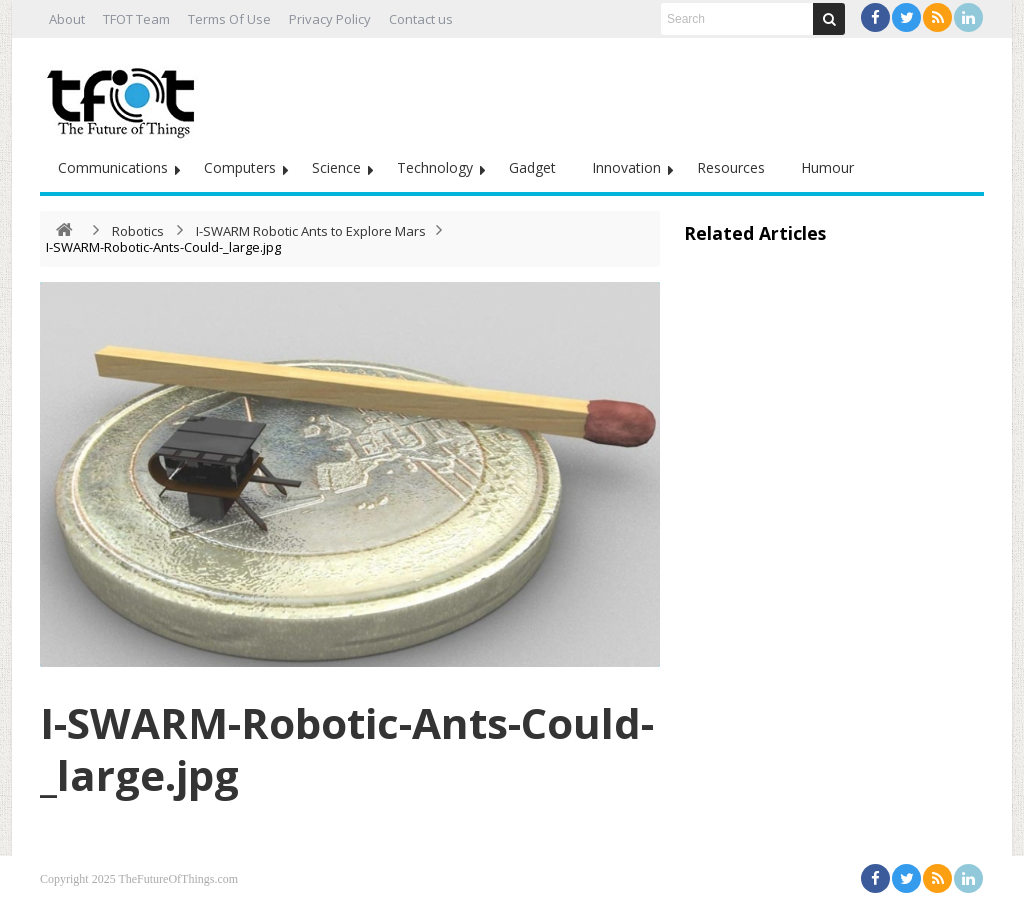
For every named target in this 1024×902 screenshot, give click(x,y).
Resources (731, 167)
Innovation (626, 167)
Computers (240, 167)
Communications (113, 167)
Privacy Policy (330, 19)
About (67, 19)
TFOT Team (136, 19)
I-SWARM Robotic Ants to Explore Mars (311, 231)
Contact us (421, 19)
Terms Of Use (229, 19)
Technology (435, 167)
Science (336, 167)
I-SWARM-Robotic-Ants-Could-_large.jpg (347, 748)
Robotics (138, 231)
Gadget (532, 167)
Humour (827, 167)
